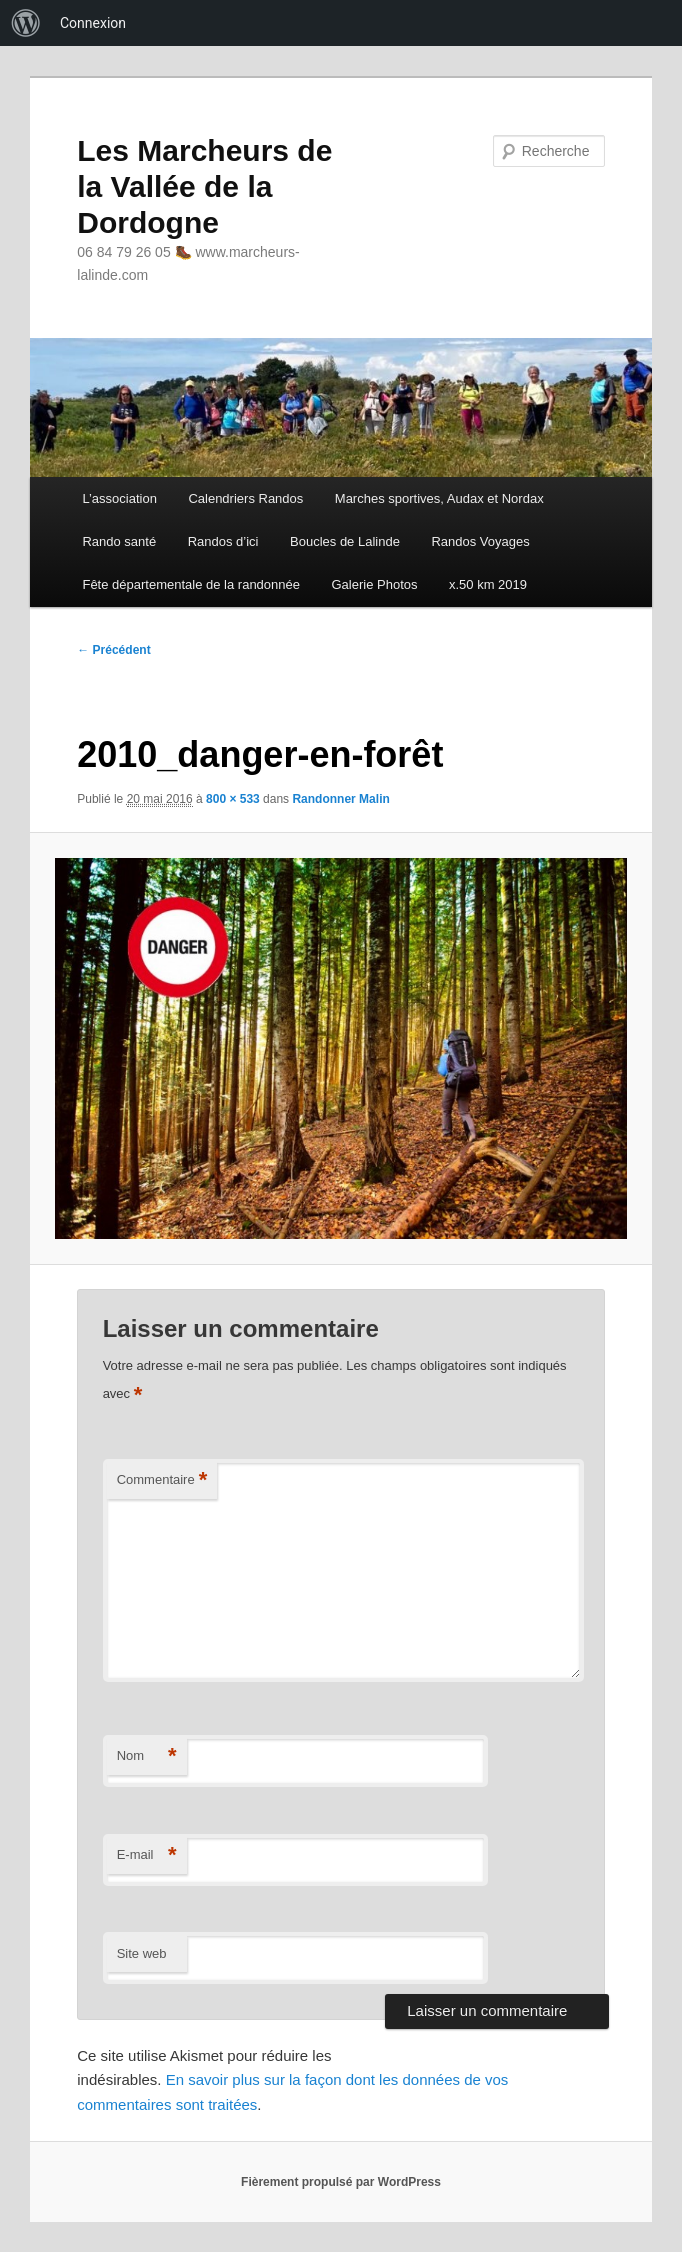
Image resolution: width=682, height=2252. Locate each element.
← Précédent (113, 650)
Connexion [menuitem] (93, 23)
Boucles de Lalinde (345, 541)
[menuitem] (26, 23)
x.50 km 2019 (488, 584)
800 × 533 (233, 799)
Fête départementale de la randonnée (191, 584)
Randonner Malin (340, 799)
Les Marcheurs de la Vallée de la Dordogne (204, 186)
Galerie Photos (375, 584)
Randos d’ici (223, 541)
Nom (147, 1756)
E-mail (147, 1855)
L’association (119, 498)
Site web (142, 1953)
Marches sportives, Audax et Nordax (439, 498)
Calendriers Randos (245, 498)
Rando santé (119, 541)
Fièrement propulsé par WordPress (341, 2182)
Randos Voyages (480, 541)
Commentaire (162, 1480)
